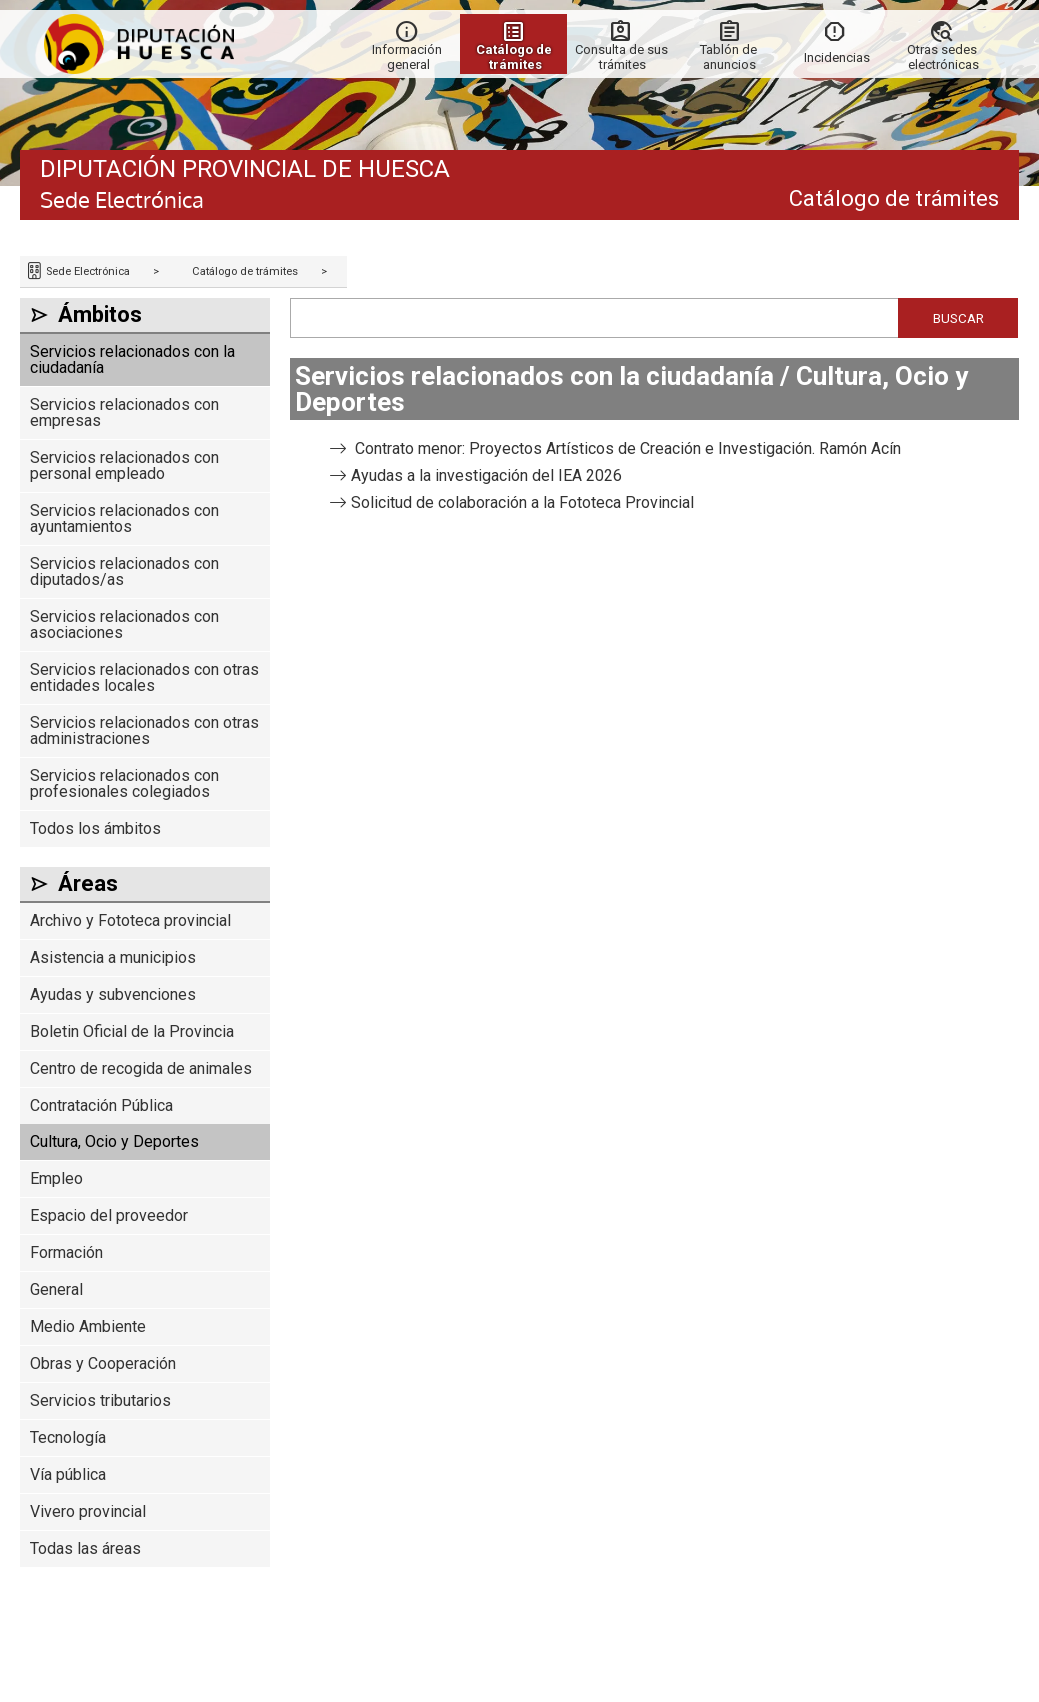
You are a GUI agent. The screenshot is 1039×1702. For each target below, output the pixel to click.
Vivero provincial (88, 1511)
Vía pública (68, 1474)
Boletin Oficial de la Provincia (132, 1031)
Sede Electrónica (86, 271)
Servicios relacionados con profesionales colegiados (124, 783)
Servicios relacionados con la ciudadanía (132, 359)
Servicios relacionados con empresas (124, 412)
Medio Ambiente (88, 1326)
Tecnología (68, 1437)
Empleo (56, 1178)
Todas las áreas (85, 1548)
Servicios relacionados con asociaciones (124, 624)
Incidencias (837, 57)
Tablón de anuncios (730, 57)
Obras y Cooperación (103, 1363)
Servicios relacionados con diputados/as (124, 571)
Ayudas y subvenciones (113, 994)
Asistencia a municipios (113, 957)
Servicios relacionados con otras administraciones (144, 730)
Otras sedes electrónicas (943, 57)
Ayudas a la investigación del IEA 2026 (486, 475)
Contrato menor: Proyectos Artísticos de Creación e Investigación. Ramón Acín (626, 448)
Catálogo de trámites (245, 271)
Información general (408, 57)
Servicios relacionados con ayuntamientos (124, 518)
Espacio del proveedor (109, 1215)
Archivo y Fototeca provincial (130, 920)
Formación (66, 1252)
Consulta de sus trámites (623, 57)
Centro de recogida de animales (141, 1068)
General (56, 1289)
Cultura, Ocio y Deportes (114, 1141)
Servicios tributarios (100, 1400)
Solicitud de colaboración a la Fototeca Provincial (522, 502)
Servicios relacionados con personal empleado (124, 465)
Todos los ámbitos (95, 828)
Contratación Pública (101, 1105)
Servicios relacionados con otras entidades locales (144, 677)
